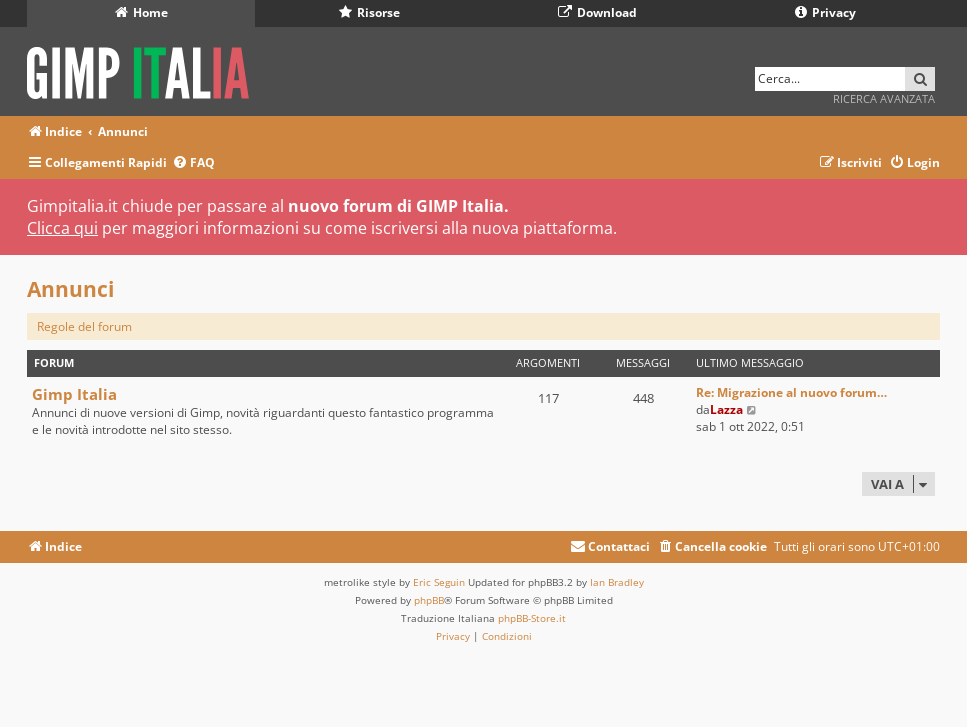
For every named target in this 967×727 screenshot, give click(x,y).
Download (597, 12)
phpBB (429, 600)
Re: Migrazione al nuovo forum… (791, 392)
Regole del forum (84, 326)
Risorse (369, 12)
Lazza (726, 409)
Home (141, 12)
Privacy (825, 12)
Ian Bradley (617, 582)
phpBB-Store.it (532, 618)
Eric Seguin (439, 582)
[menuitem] (193, 163)
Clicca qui (62, 228)
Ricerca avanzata (884, 98)
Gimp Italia (74, 394)
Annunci (70, 289)
